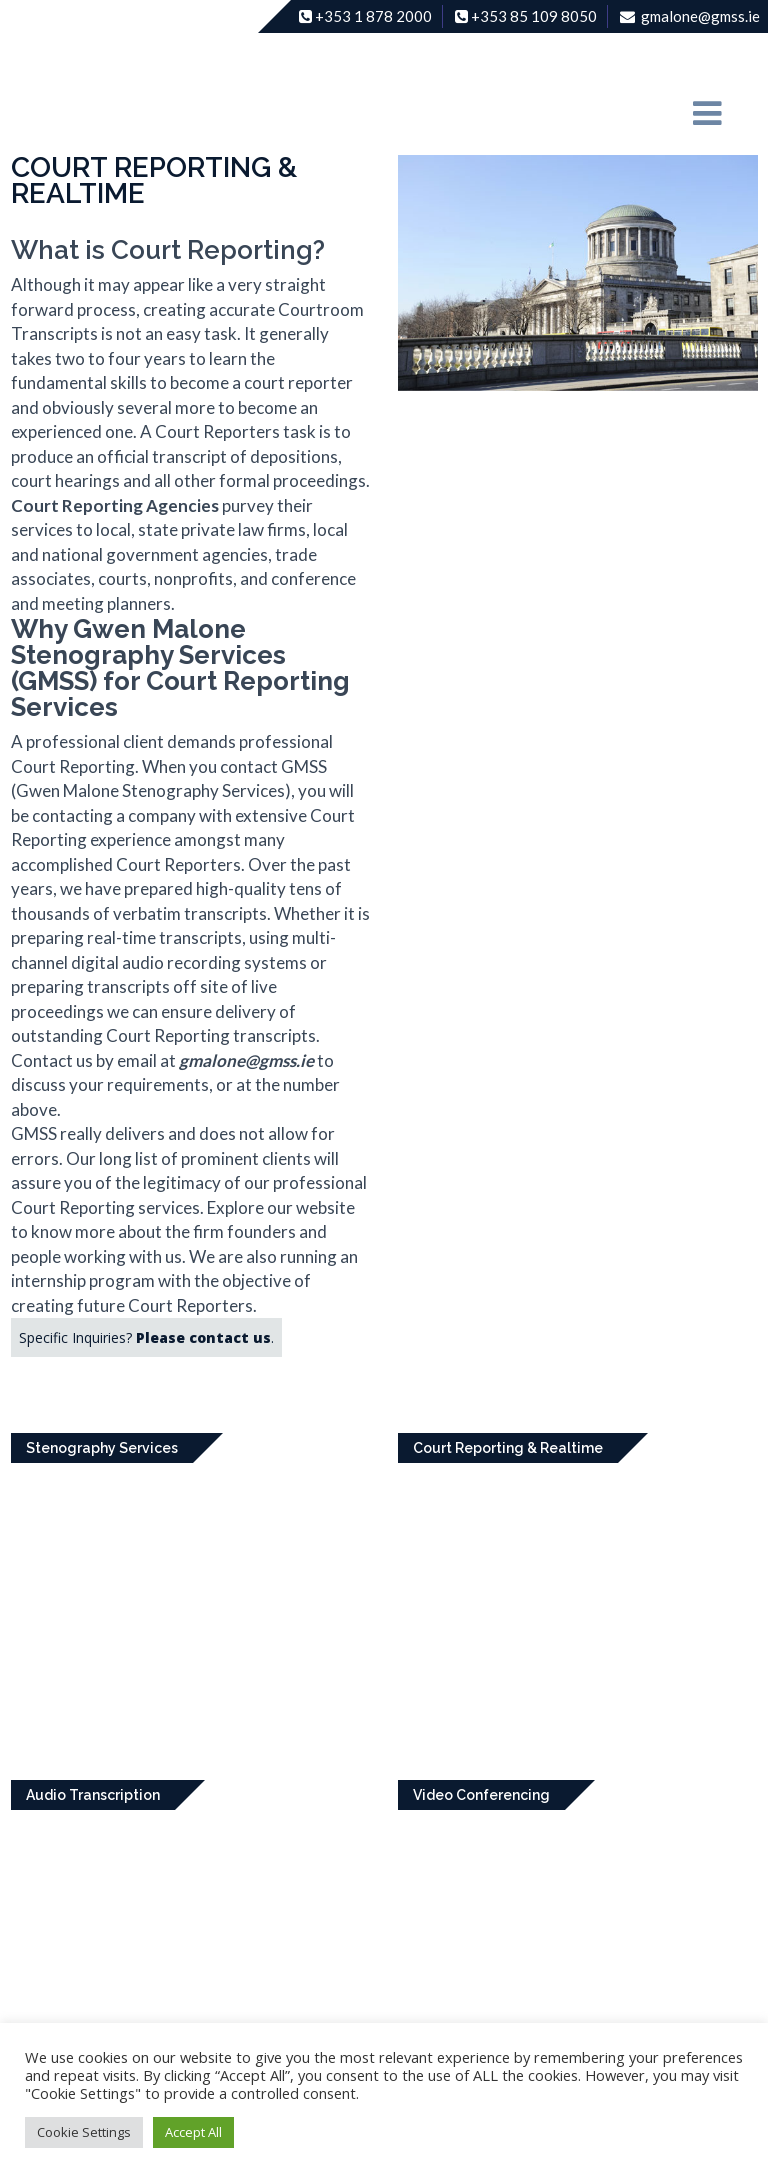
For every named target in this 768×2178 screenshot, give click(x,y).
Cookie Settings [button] (84, 2132)
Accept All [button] (193, 2132)
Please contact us (203, 1337)
